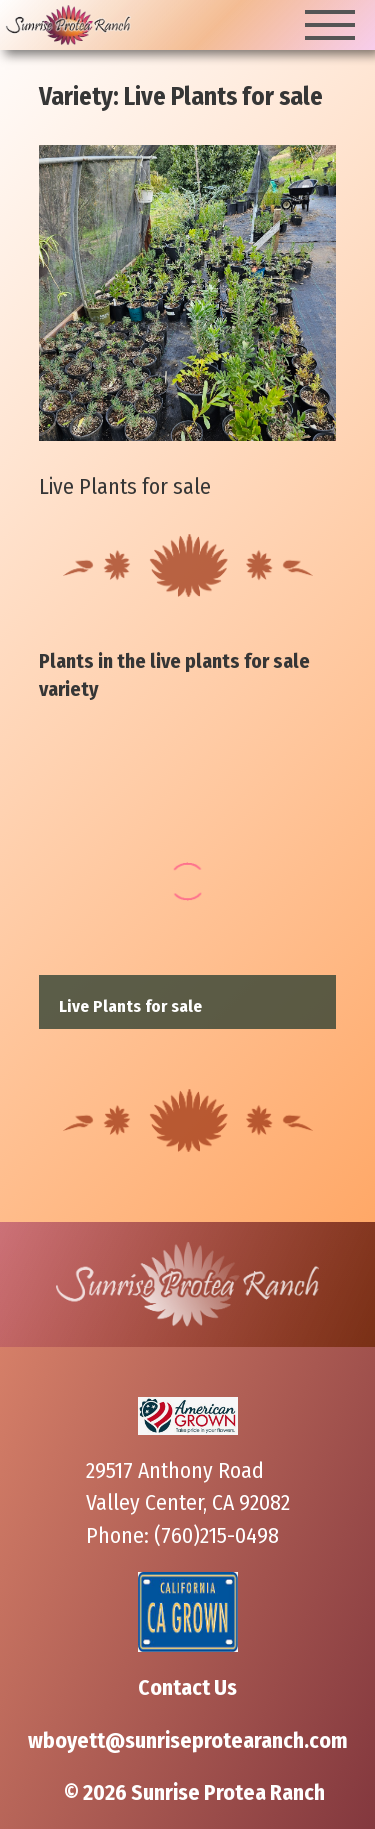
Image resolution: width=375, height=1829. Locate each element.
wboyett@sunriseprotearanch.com (188, 1741)
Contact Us (187, 1688)
